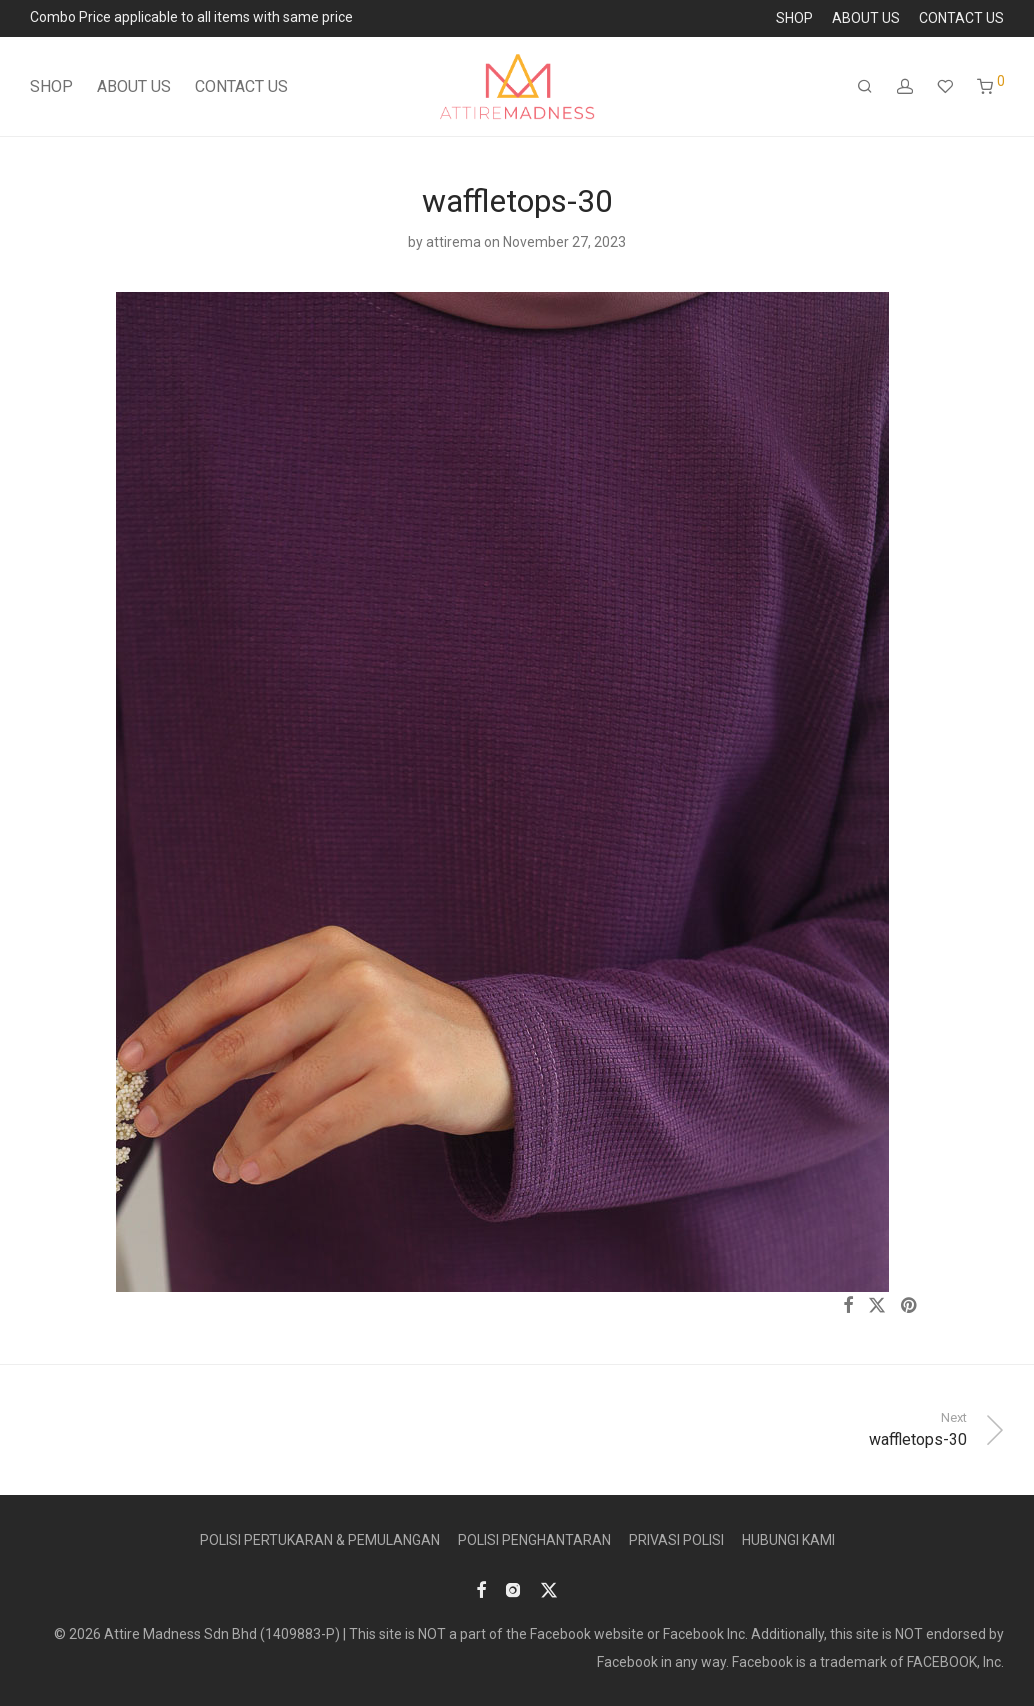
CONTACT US (961, 18)
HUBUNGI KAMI (788, 1540)
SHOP (794, 18)
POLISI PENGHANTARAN (534, 1540)
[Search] (865, 87)
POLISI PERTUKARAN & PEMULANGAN (320, 1540)
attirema (453, 242)
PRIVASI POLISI (676, 1540)
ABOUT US (866, 18)
